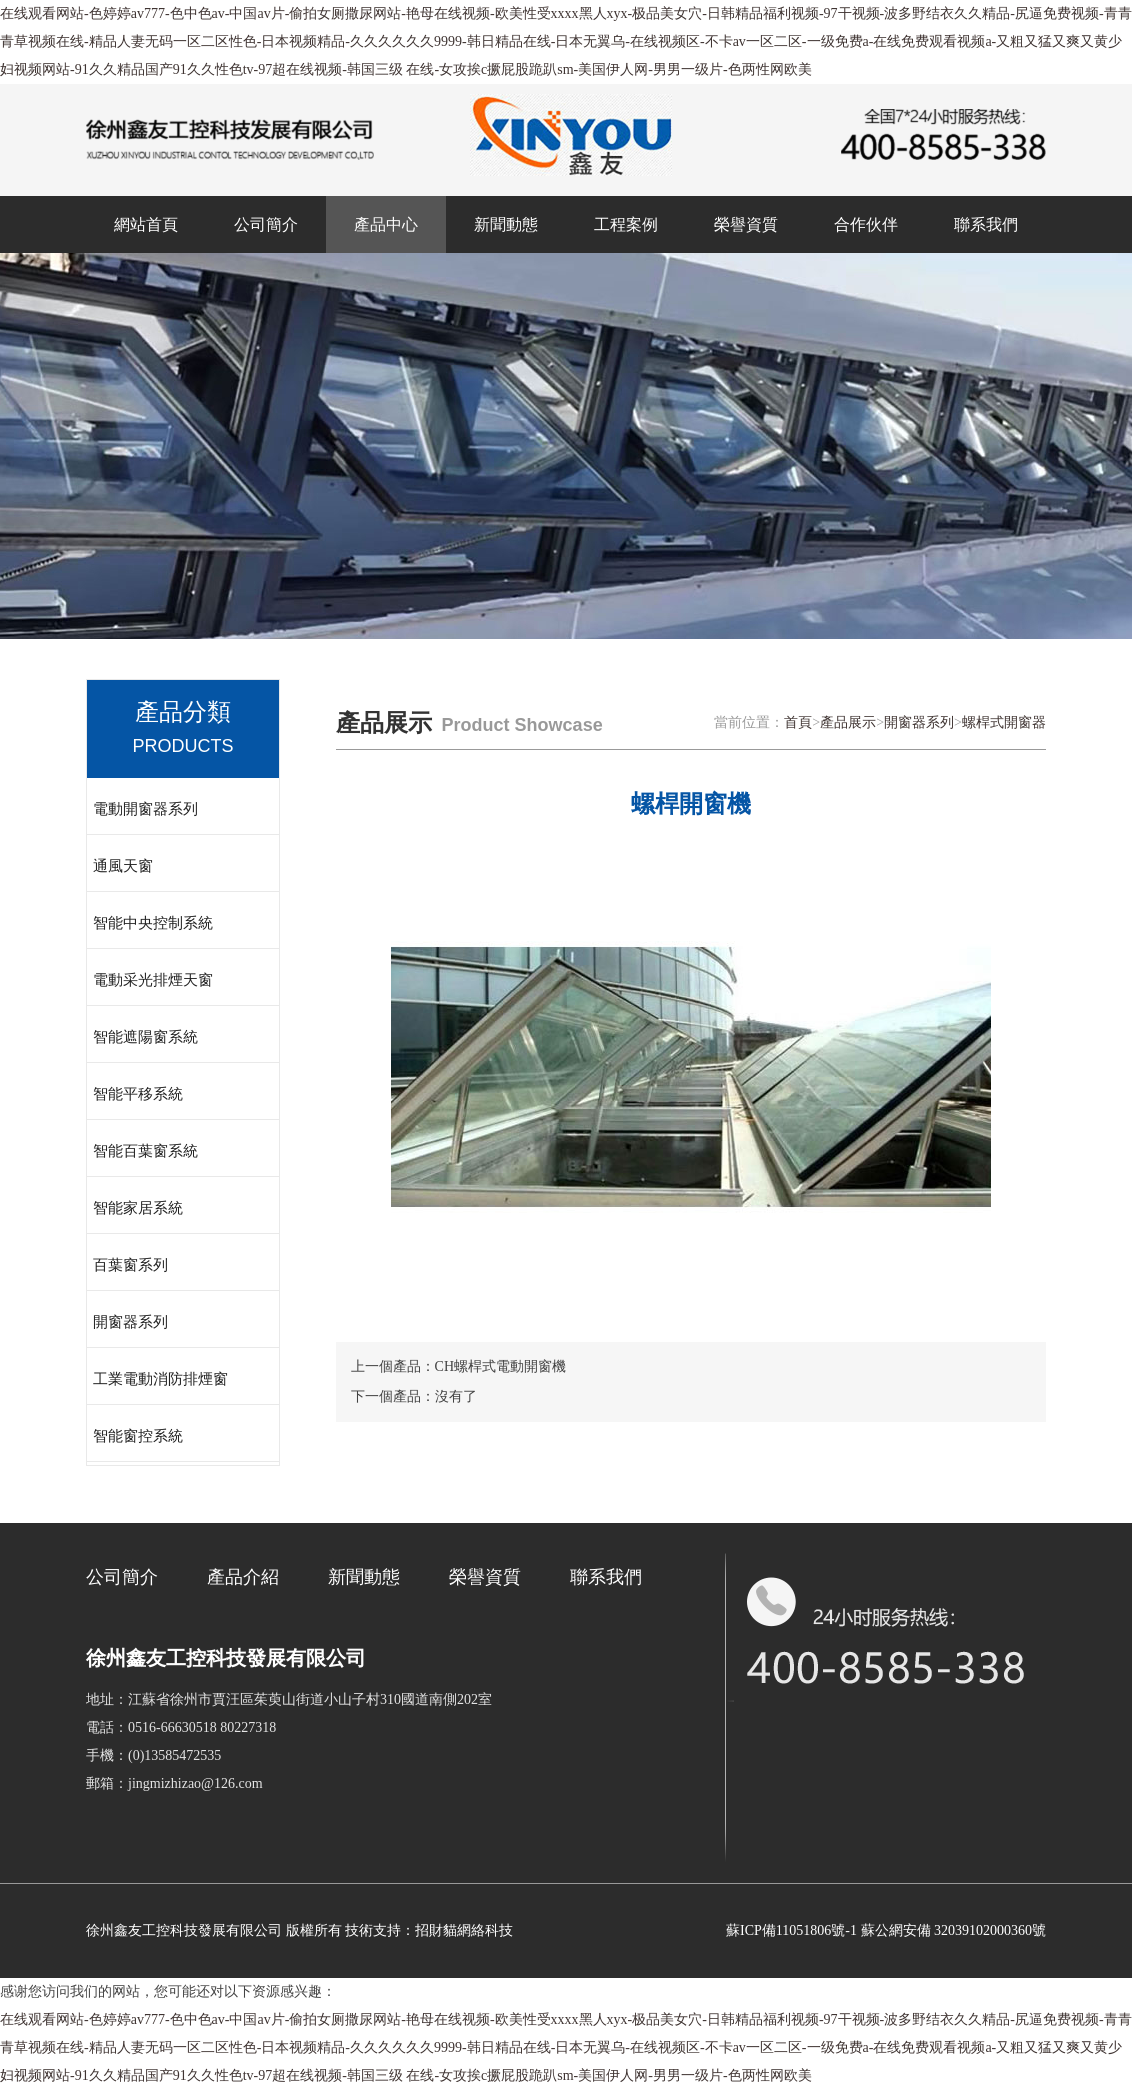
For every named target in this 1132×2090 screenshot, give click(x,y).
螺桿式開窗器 (1004, 722)
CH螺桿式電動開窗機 (500, 1366)
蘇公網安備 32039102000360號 (954, 1930)
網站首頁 (146, 224)
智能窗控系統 (138, 1436)
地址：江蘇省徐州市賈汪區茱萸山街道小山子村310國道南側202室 (289, 1699)
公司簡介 (266, 224)
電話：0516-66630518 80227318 (181, 1727)
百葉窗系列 (130, 1265)
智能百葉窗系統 (145, 1151)
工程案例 (626, 224)
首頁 (798, 722)
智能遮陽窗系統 (145, 1037)
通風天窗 (123, 866)
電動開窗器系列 (145, 809)
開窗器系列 (130, 1322)
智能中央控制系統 (153, 923)
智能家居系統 (138, 1208)
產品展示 (848, 722)
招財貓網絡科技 (464, 1930)
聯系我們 (986, 224)
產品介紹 (243, 1577)
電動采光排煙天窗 (153, 980)
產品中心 (386, 224)
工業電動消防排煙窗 (160, 1379)
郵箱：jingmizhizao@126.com (174, 1783)
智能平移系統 (138, 1094)
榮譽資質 (746, 224)
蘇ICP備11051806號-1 (791, 1930)
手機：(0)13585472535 (153, 1755)
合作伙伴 (866, 224)
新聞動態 (506, 224)
